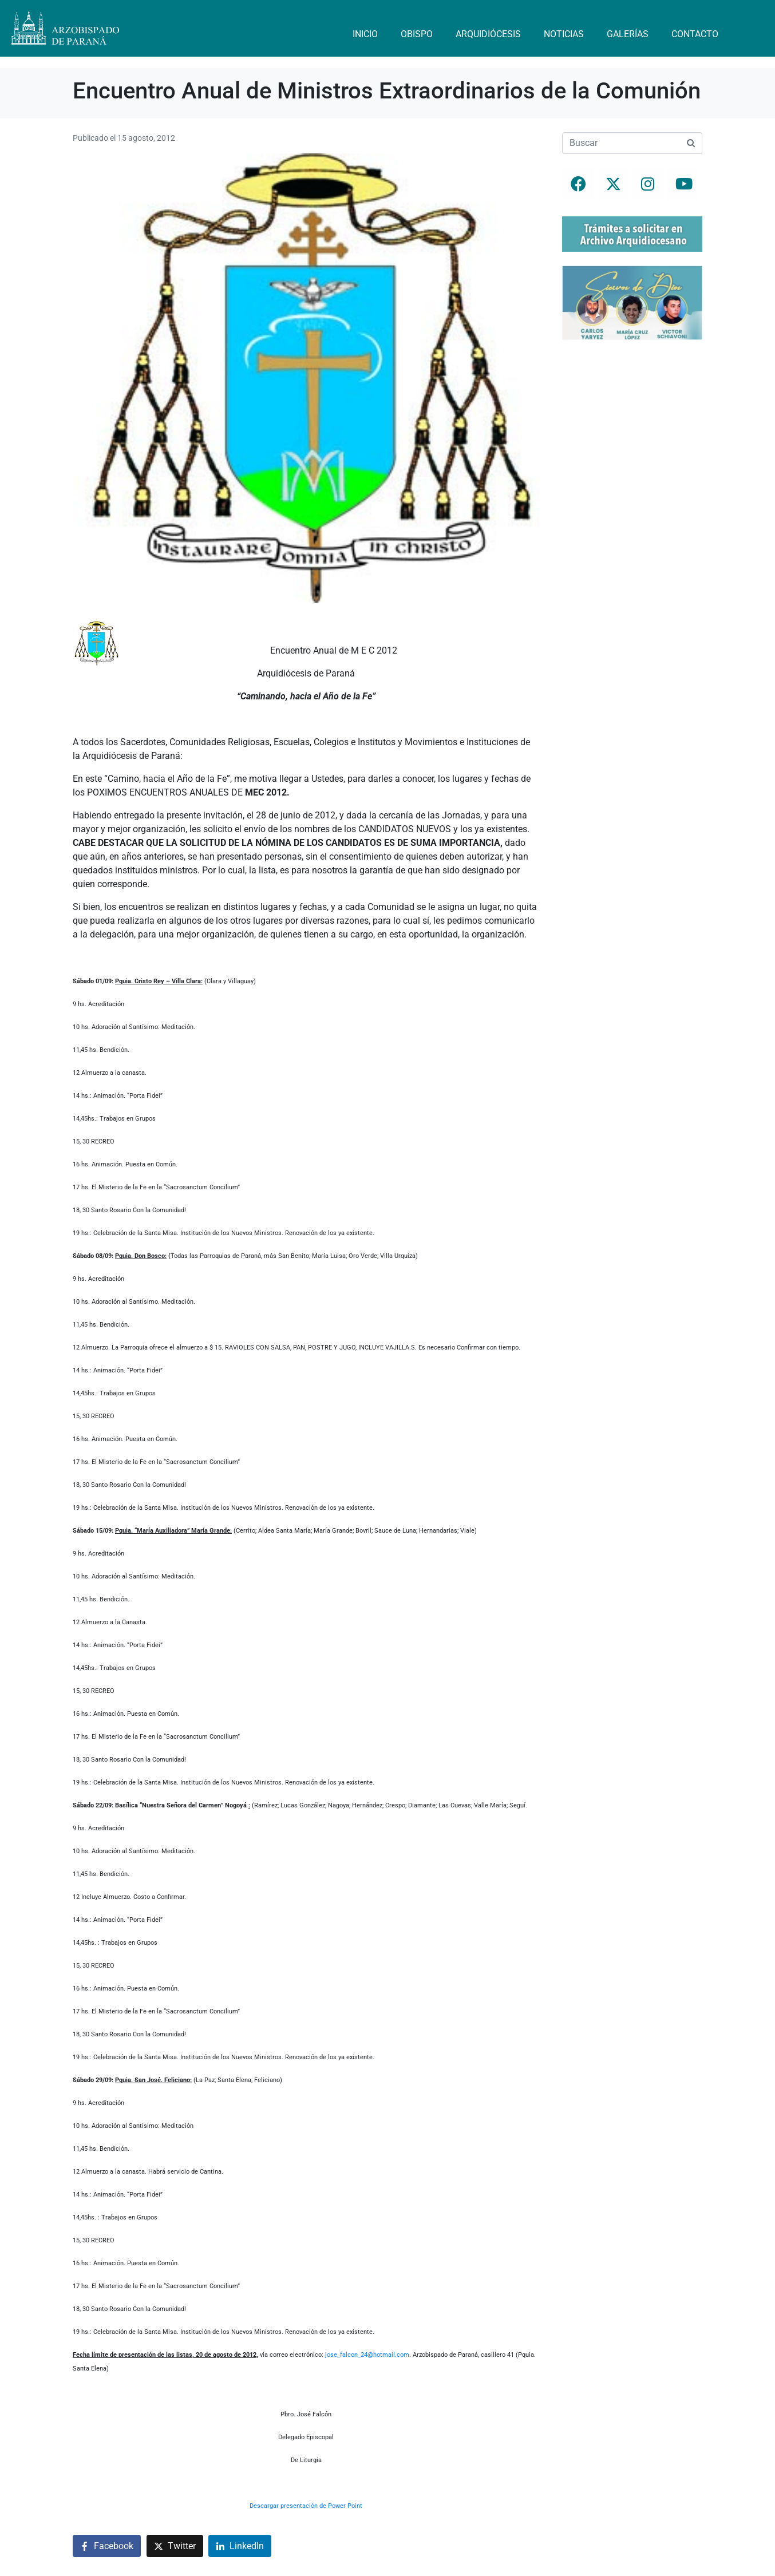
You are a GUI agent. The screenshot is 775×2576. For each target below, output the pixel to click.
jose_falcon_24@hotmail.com (367, 2355)
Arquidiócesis (488, 34)
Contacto (694, 34)
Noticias (564, 34)
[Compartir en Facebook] (107, 2546)
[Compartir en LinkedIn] (239, 2546)
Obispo (417, 34)
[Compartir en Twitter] (175, 2546)
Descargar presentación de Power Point (306, 2506)
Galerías (628, 34)
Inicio (365, 34)
